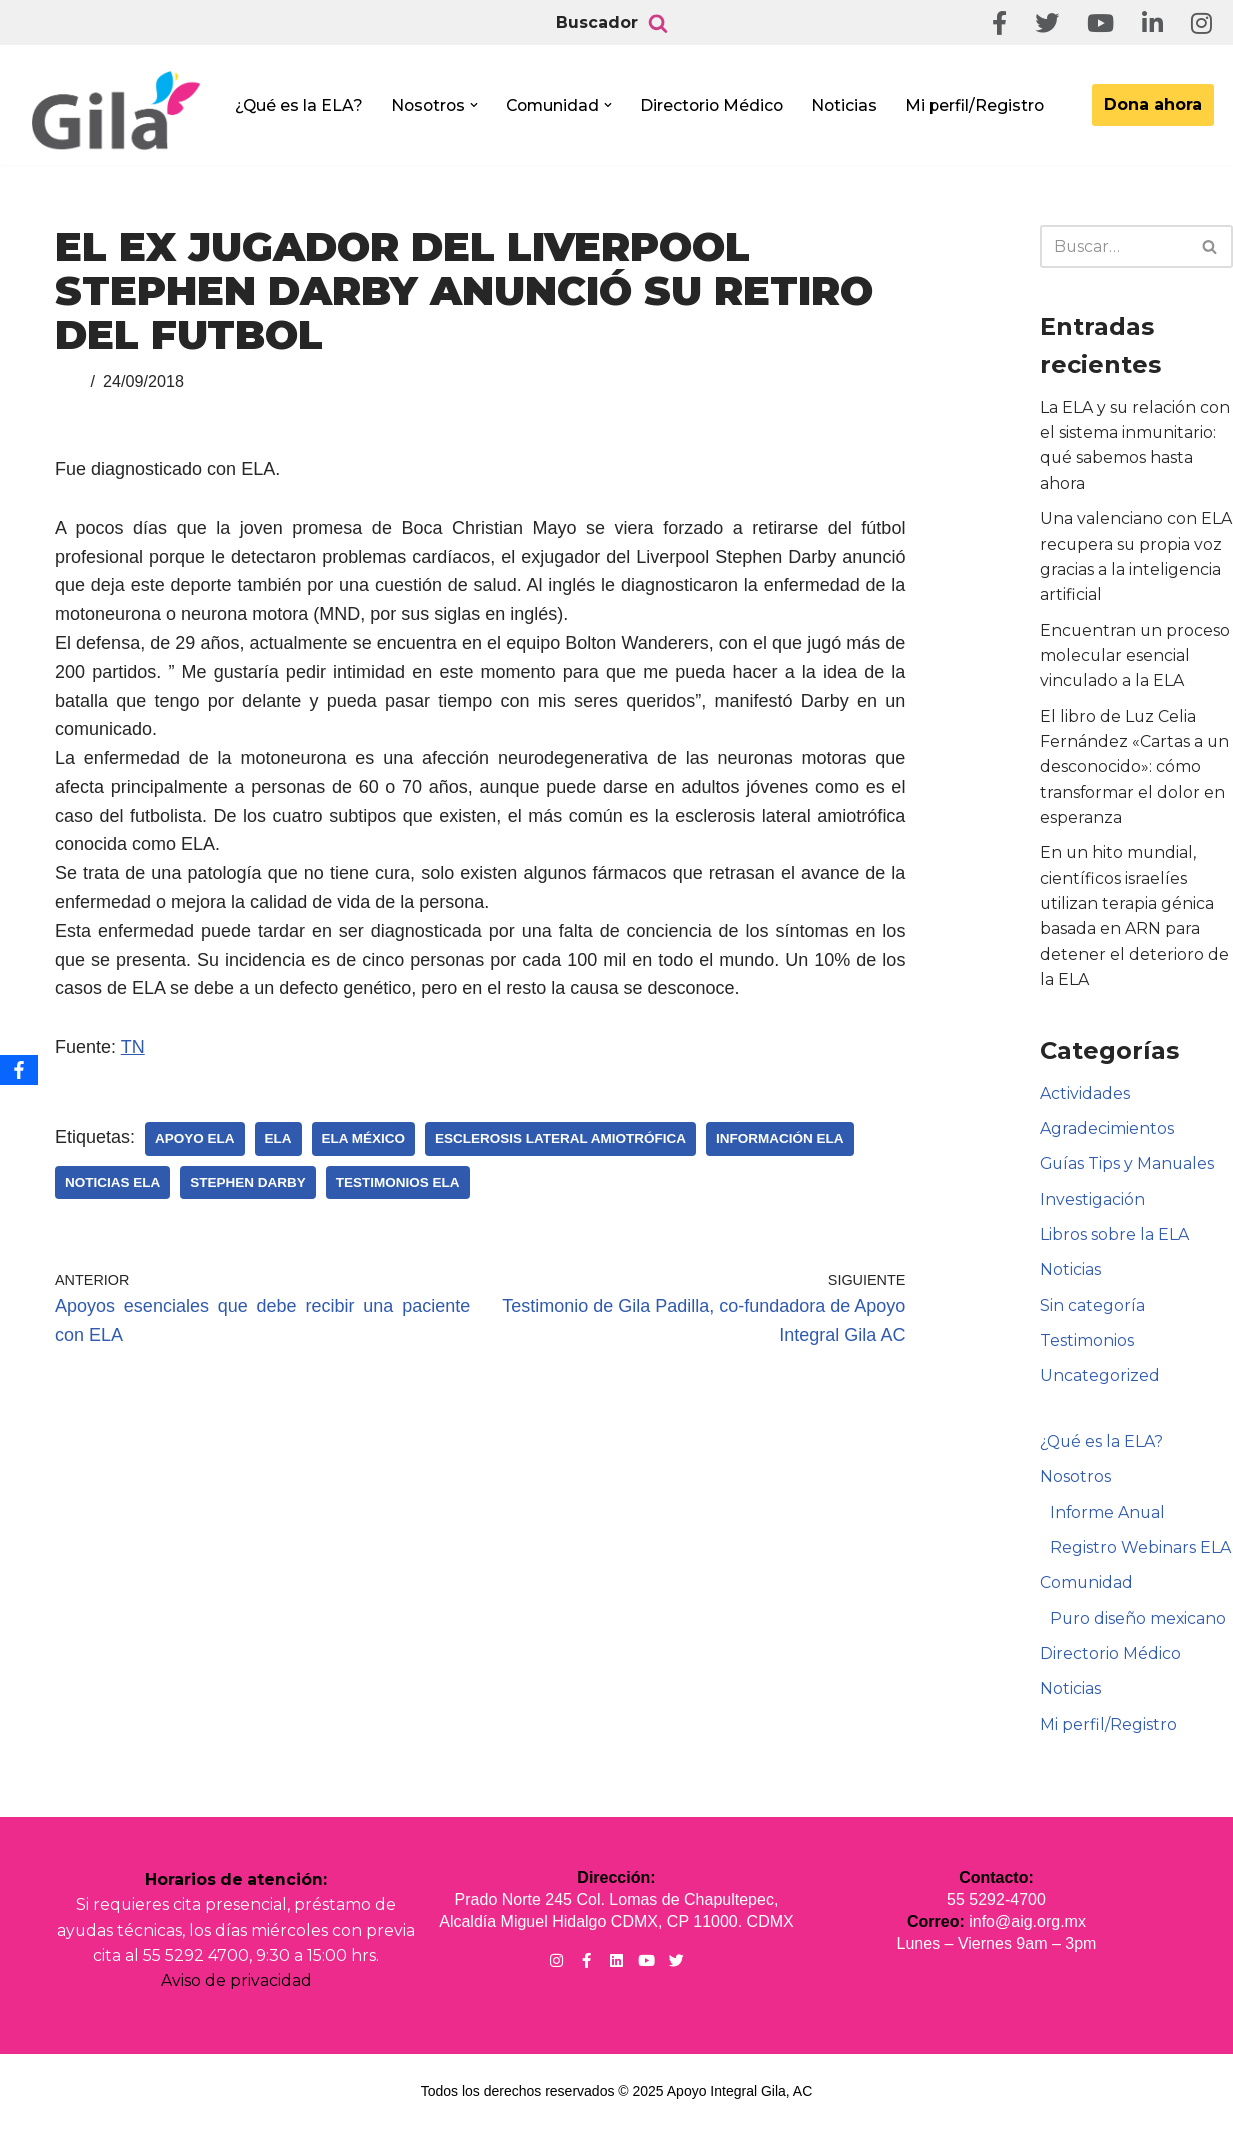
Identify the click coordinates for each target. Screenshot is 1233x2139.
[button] (478, 105)
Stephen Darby (248, 1182)
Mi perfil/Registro (986, 105)
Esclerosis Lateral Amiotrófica (560, 1138)
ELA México (364, 1138)
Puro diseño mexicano (1139, 1627)
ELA (278, 1138)
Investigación (1092, 1205)
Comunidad (1087, 1591)
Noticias (854, 105)
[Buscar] (658, 23)
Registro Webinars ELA (1140, 1555)
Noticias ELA (112, 1182)
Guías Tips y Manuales (1128, 1169)
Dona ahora (1153, 104)
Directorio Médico (720, 105)
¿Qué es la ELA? (299, 105)
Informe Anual (1108, 1520)
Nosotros (1075, 1484)
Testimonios (1087, 1347)
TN (133, 1047)
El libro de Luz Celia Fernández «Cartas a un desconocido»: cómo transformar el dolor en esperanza (1135, 769)
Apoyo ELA (195, 1138)
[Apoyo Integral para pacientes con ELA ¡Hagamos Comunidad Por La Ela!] (116, 111)
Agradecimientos (1107, 1134)
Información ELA (780, 1138)
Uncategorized (1100, 1383)
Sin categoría (1092, 1312)
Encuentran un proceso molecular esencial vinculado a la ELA (1136, 658)
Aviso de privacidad (236, 1991)
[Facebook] (19, 1070)
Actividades (1085, 1098)
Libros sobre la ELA (1114, 1241)
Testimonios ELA (398, 1182)
